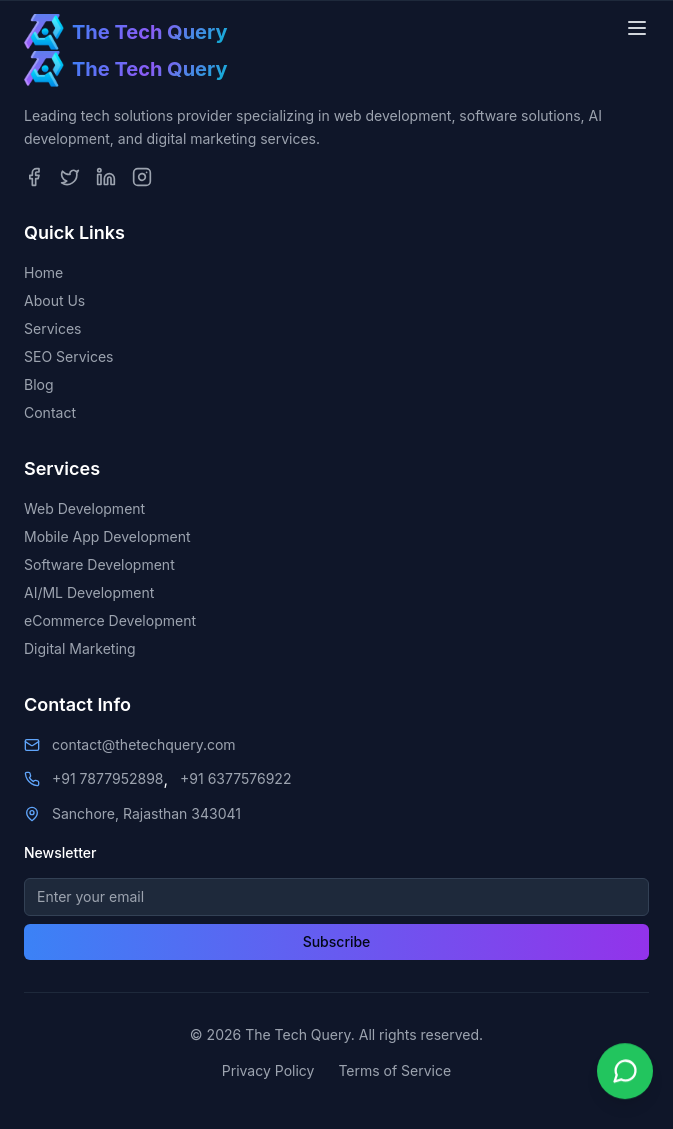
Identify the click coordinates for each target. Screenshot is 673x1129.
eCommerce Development (110, 620)
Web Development (84, 508)
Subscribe (337, 941)
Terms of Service (394, 1070)
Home (43, 272)
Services (52, 328)
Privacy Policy (268, 1070)
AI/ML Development (89, 592)
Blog (39, 384)
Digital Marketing (80, 648)
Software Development (99, 564)
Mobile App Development (107, 536)
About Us (54, 300)
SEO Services (68, 356)
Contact (50, 412)
